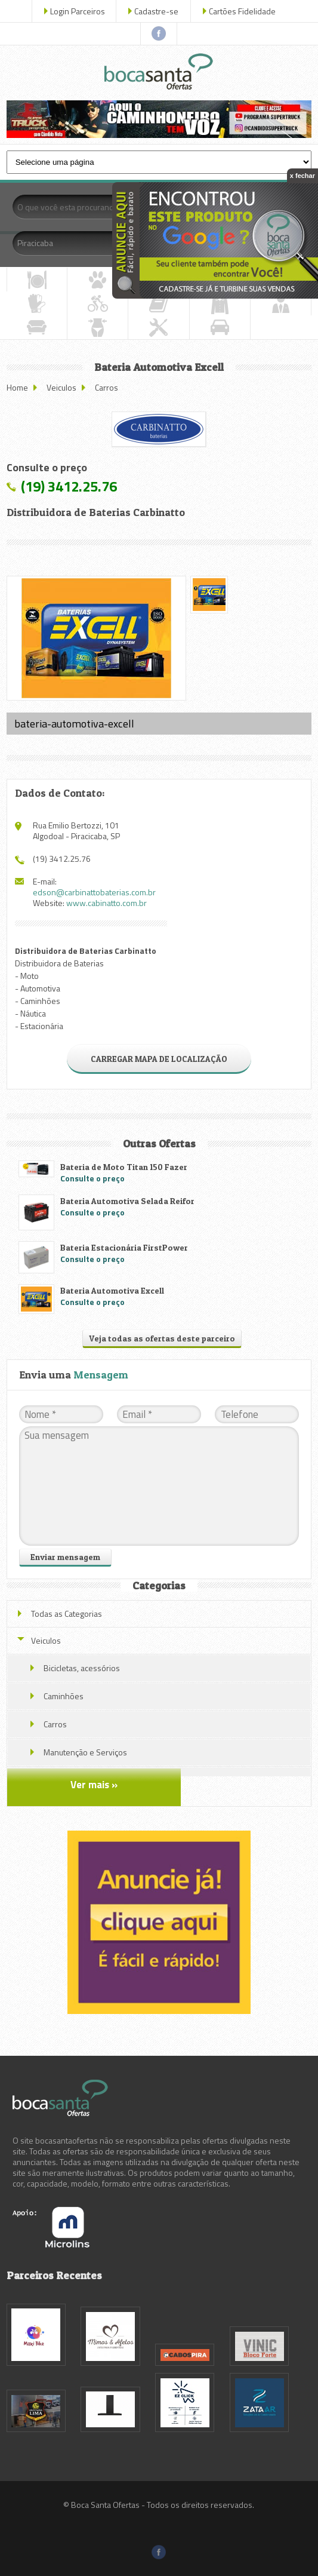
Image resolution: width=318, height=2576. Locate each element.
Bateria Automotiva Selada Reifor (127, 1201)
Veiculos (61, 387)
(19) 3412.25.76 (69, 486)
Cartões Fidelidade (242, 11)
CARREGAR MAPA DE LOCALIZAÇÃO (159, 1059)
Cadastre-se (156, 11)
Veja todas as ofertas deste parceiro (162, 1338)
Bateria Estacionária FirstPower (124, 1247)
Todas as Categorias (66, 1613)
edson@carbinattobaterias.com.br (94, 892)
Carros (106, 387)
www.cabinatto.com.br (106, 902)
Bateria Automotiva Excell (112, 1290)
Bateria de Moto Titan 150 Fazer (123, 1167)
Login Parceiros (77, 11)
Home (17, 387)
